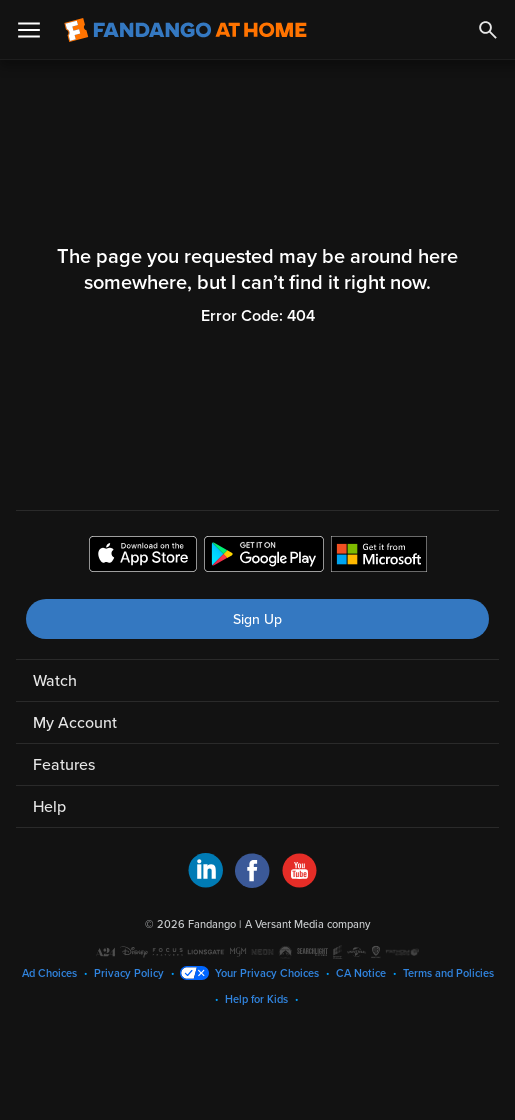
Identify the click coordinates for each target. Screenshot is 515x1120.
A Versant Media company (307, 924)
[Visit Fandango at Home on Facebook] (252, 883)
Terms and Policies (448, 973)
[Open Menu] (29, 30)
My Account (75, 723)
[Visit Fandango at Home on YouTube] (299, 883)
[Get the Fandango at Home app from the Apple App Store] (143, 557)
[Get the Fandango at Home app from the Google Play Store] (264, 557)
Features (64, 765)
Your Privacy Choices (267, 973)
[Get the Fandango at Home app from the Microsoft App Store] (379, 557)
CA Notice (361, 973)
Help (49, 807)
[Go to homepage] (185, 30)
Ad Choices (49, 973)
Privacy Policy (129, 973)
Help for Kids (256, 999)
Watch (55, 681)
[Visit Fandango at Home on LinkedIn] (205, 883)
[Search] (488, 30)
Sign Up (257, 619)
